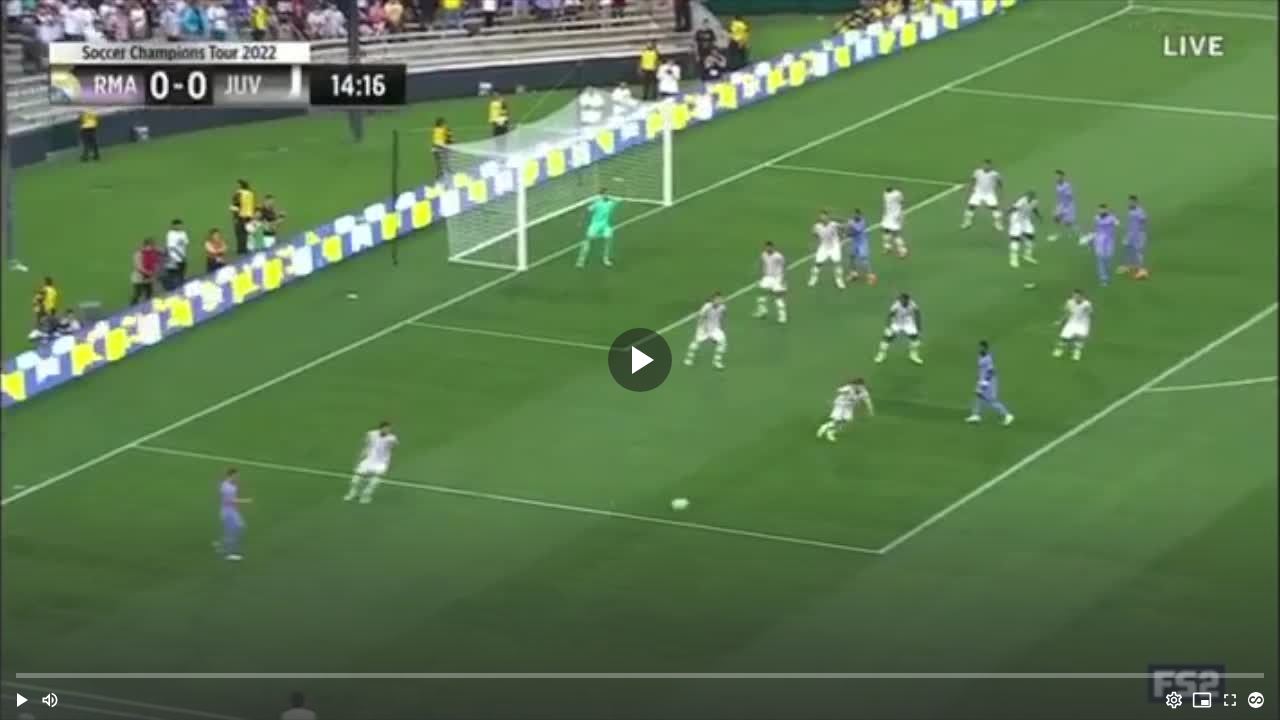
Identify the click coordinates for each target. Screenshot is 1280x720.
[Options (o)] (1174, 700)
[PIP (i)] (1202, 700)
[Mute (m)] (50, 700)
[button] (22, 700)
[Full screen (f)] (1230, 700)
